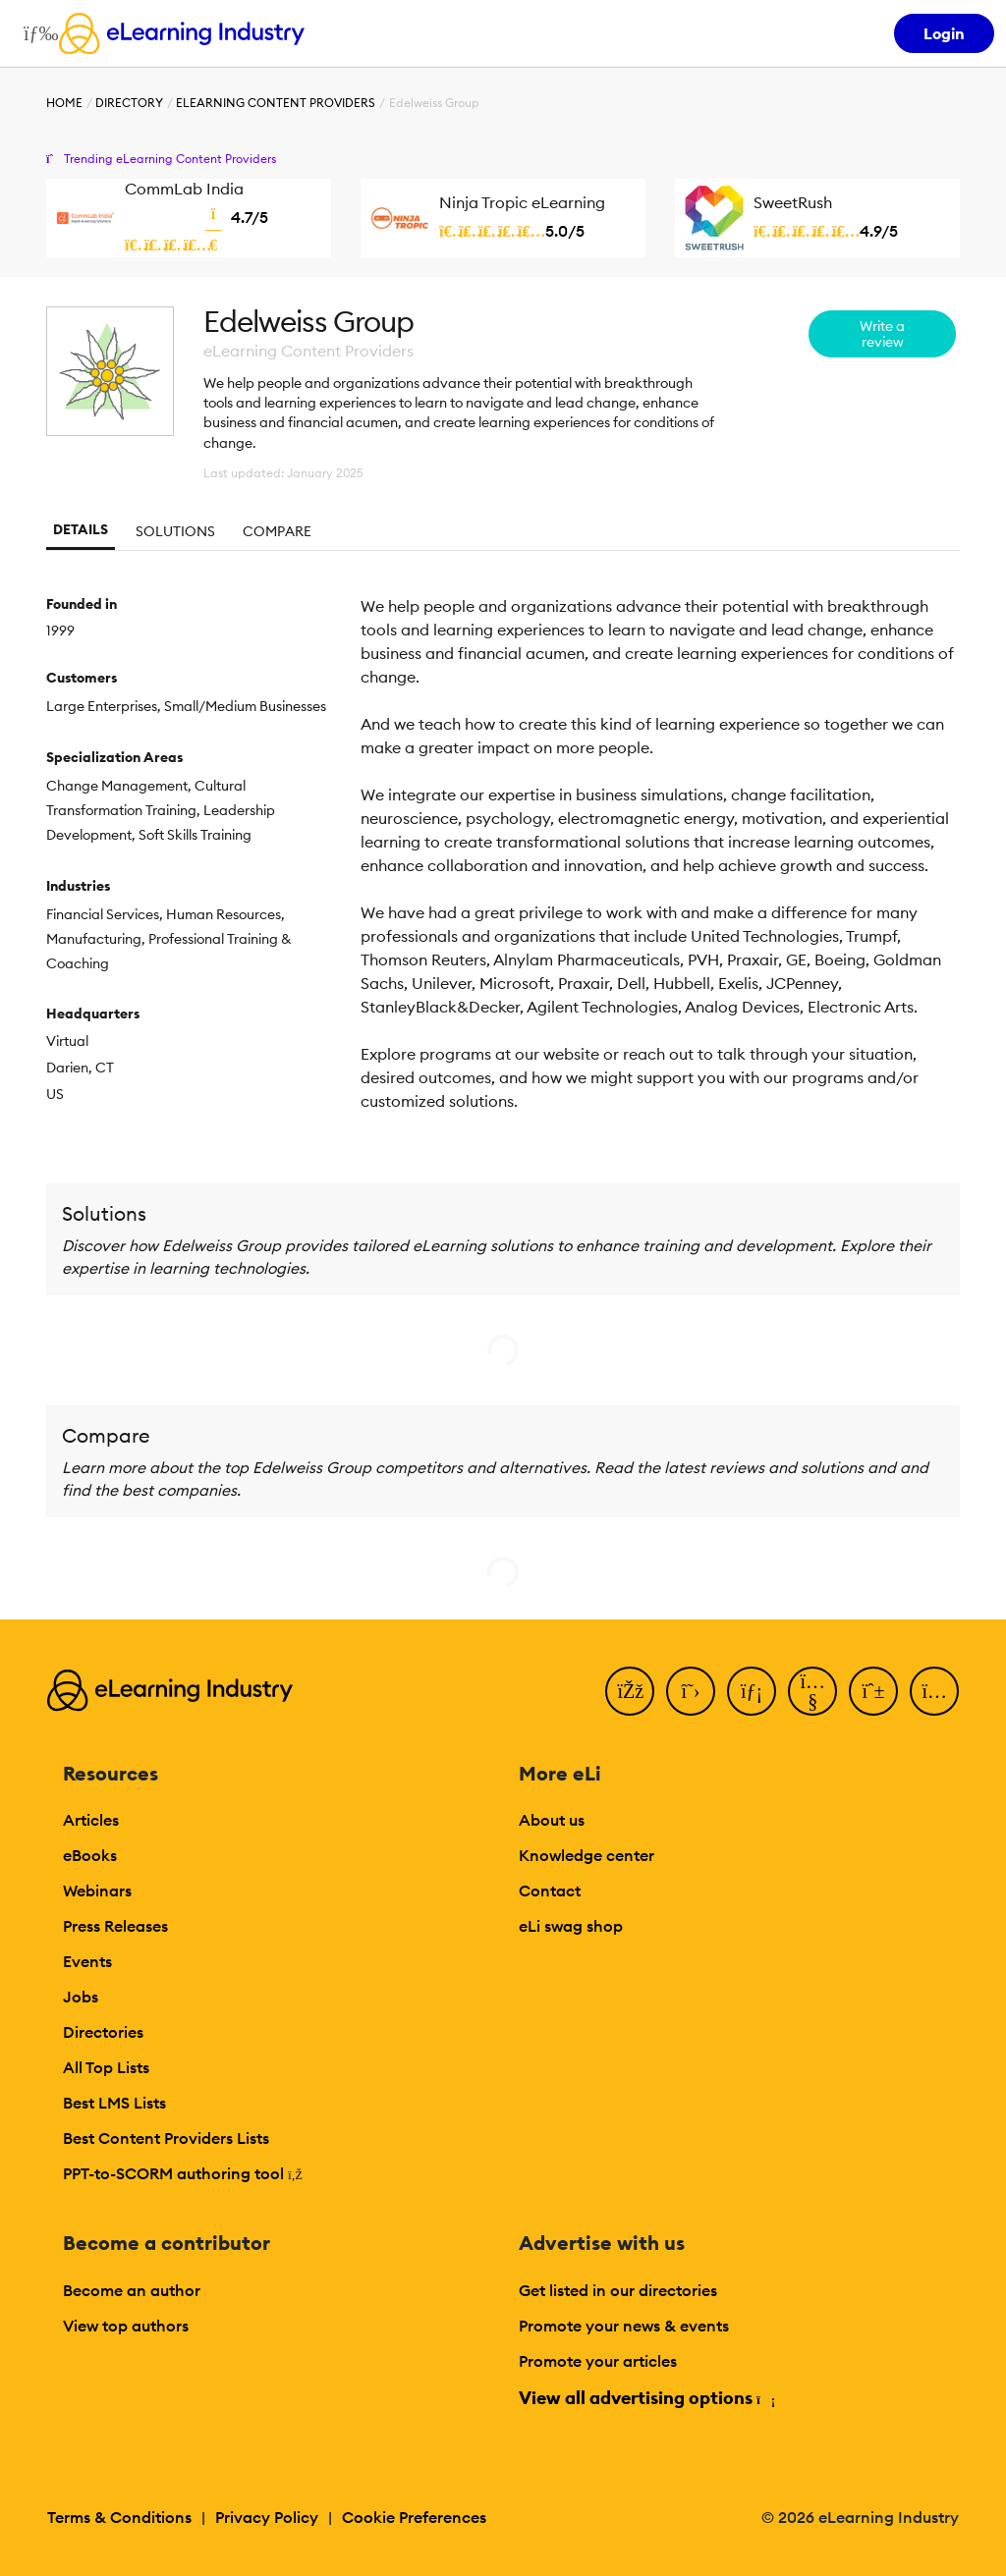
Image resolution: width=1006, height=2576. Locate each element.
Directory (129, 102)
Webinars (97, 1890)
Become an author (131, 2290)
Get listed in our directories (618, 2290)
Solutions (175, 531)
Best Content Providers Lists (166, 2138)
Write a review (882, 334)
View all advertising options (646, 2397)
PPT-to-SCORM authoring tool (183, 2173)
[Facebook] (629, 1691)
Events (87, 1961)
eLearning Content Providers (275, 102)
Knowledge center (586, 1855)
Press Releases (115, 1926)
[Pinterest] (873, 1691)
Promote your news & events (624, 2325)
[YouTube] (812, 1691)
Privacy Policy (266, 2517)
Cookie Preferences (414, 2517)
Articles (91, 1820)
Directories (103, 2032)
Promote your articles (598, 2361)
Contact (550, 1890)
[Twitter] (690, 1691)
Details (80, 529)
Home (64, 102)
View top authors (126, 2325)
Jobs (80, 1996)
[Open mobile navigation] (36, 33)
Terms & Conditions (119, 2517)
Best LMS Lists (114, 2102)
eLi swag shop (571, 1926)
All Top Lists (106, 2067)
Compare (277, 531)
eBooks (90, 1855)
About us (552, 1820)
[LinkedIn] (751, 1691)
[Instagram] (934, 1691)
